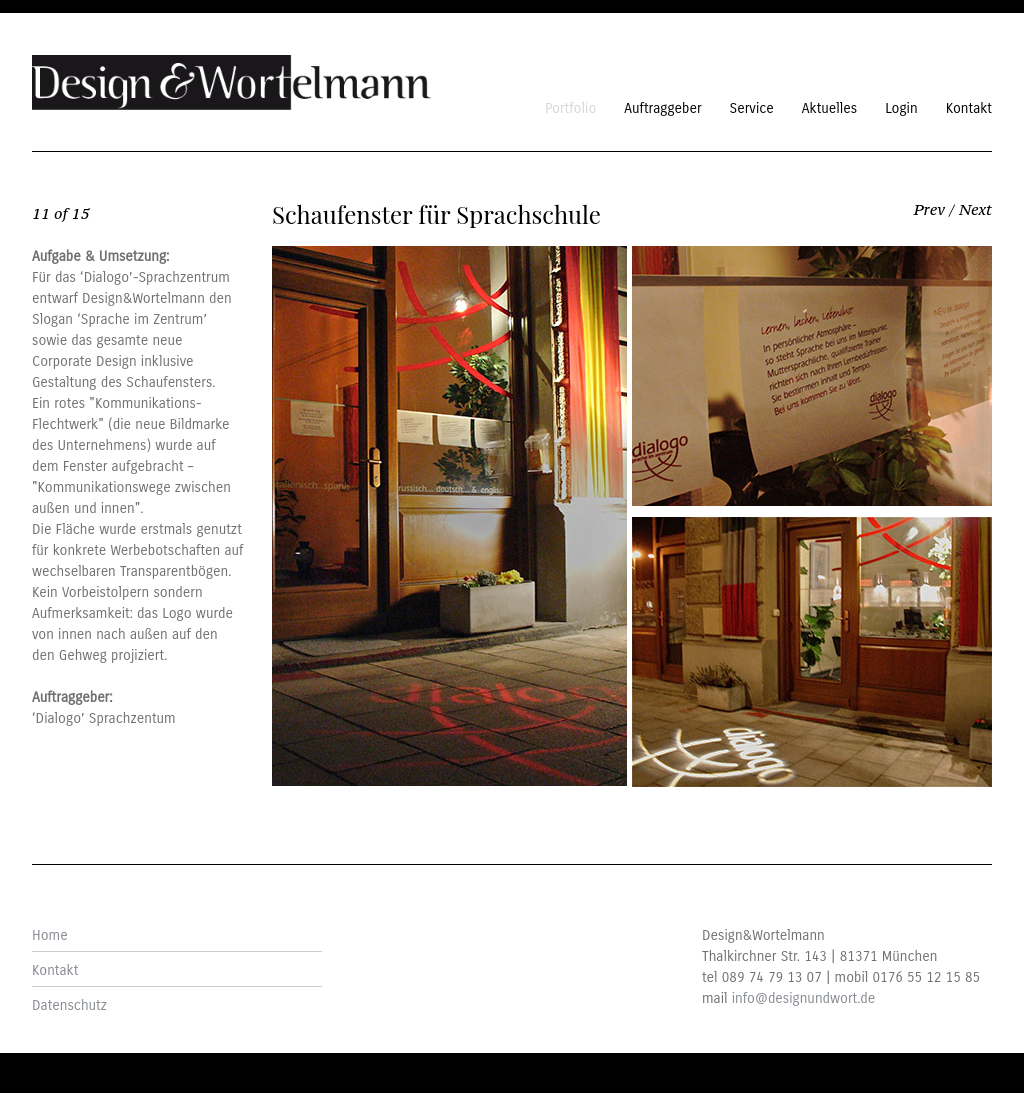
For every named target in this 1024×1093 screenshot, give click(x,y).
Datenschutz (69, 1005)
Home (50, 935)
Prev (929, 209)
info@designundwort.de (804, 998)
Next (975, 209)
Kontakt (55, 970)
